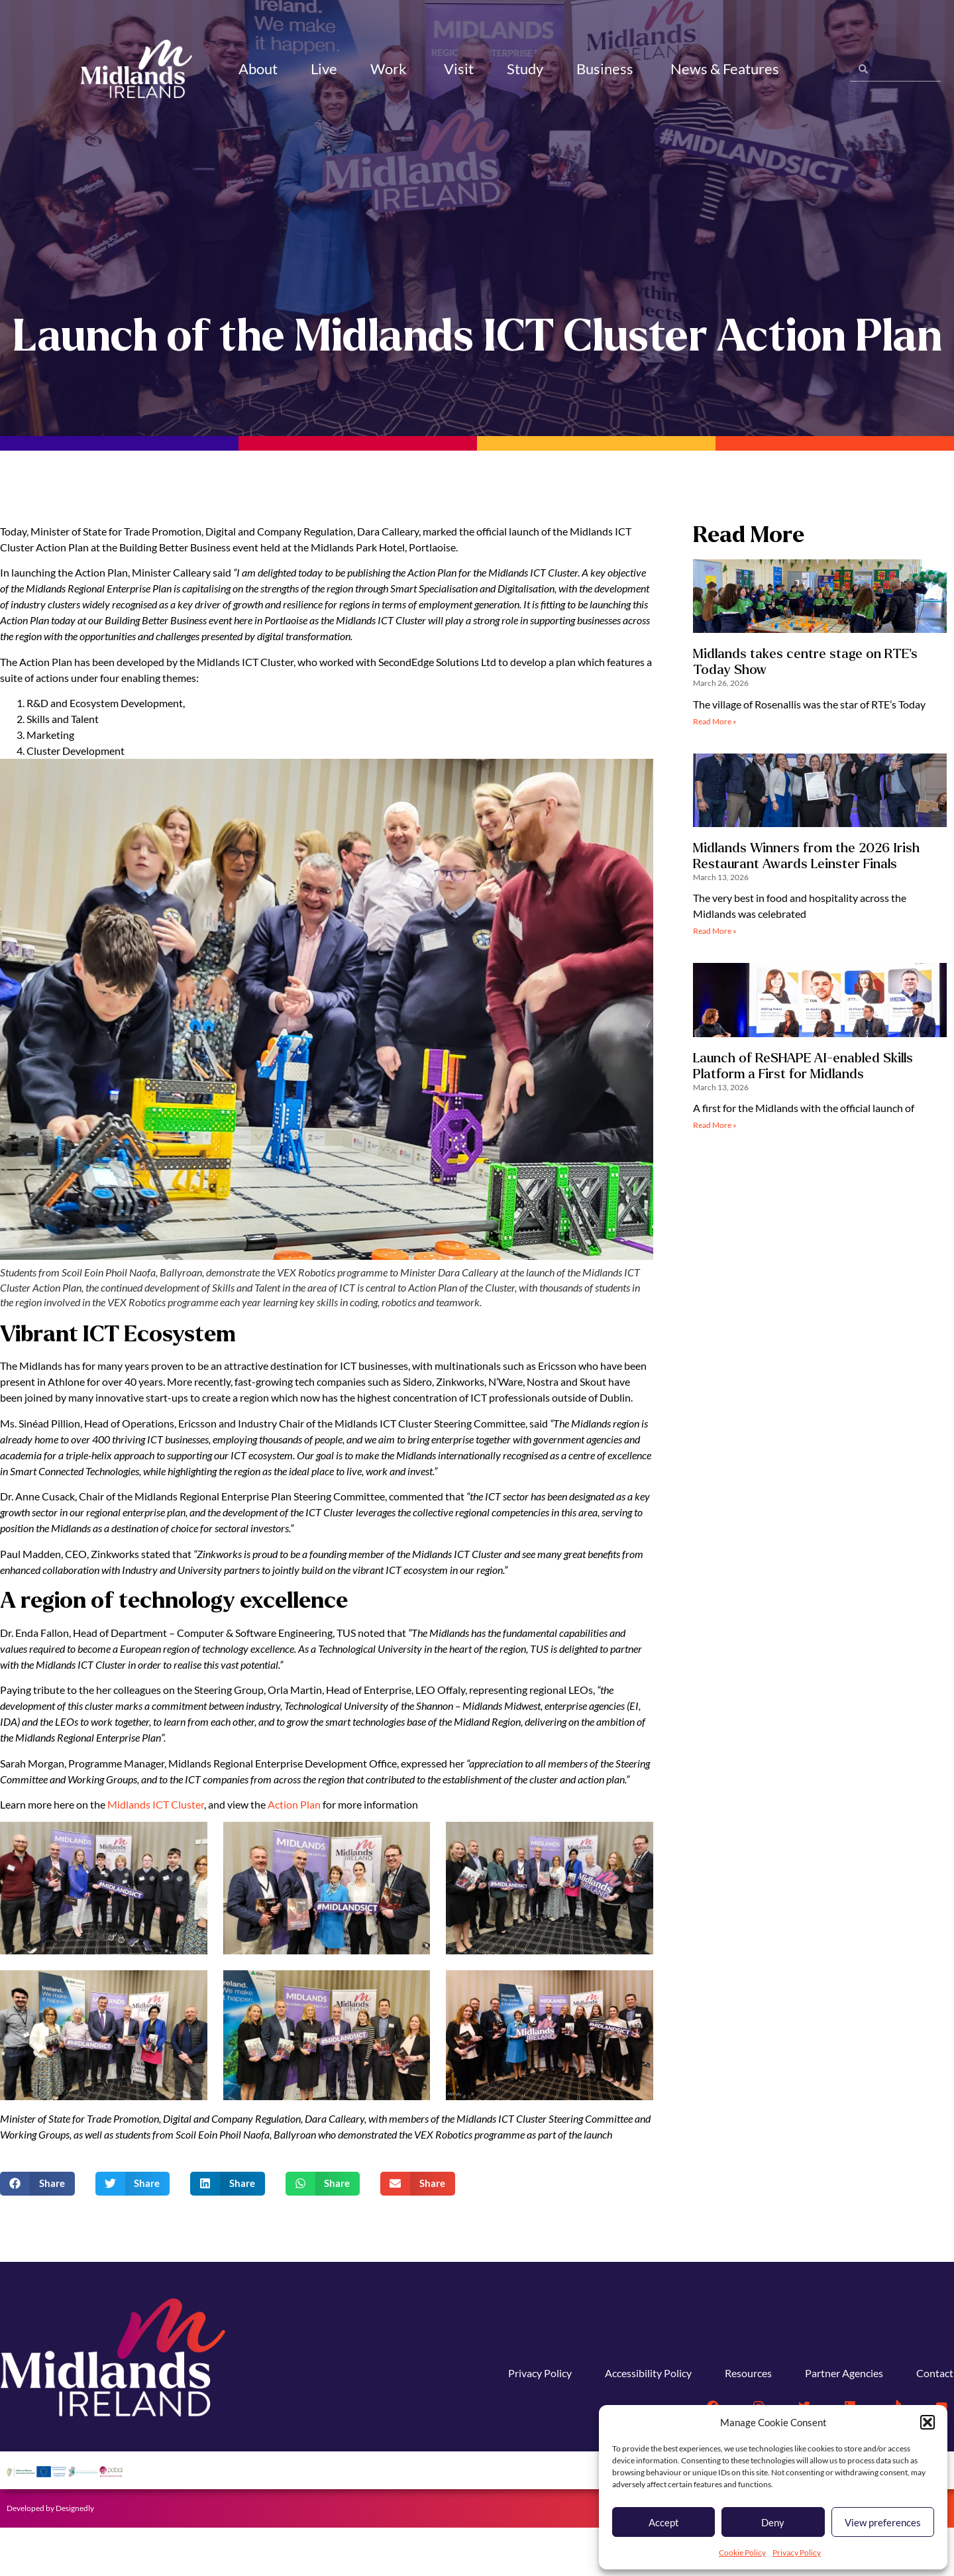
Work (390, 69)
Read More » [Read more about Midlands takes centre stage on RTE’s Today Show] (715, 770)
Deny (772, 2522)
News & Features (726, 69)
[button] (927, 2422)
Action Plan (294, 1852)
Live (324, 69)
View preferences (883, 2522)
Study (525, 69)
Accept (664, 2522)
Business (606, 69)
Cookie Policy (742, 2552)
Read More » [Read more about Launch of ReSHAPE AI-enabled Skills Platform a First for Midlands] (715, 1173)
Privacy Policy (796, 2552)
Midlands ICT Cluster (155, 1852)
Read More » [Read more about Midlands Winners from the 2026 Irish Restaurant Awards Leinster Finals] (715, 979)
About (258, 69)
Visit (459, 69)
